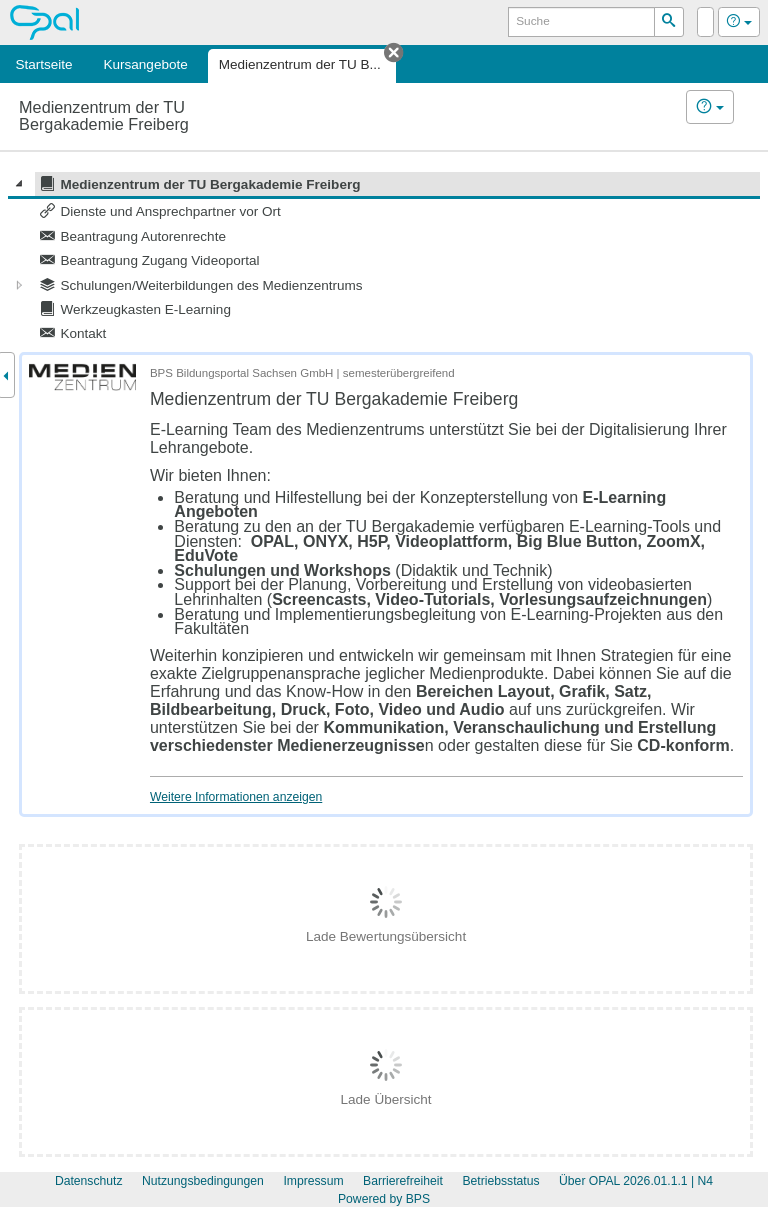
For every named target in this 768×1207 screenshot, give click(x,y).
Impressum (313, 1181)
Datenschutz (89, 1181)
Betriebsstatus (500, 1181)
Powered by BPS (384, 1199)
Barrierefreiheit (403, 1181)
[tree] (384, 259)
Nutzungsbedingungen (203, 1181)
